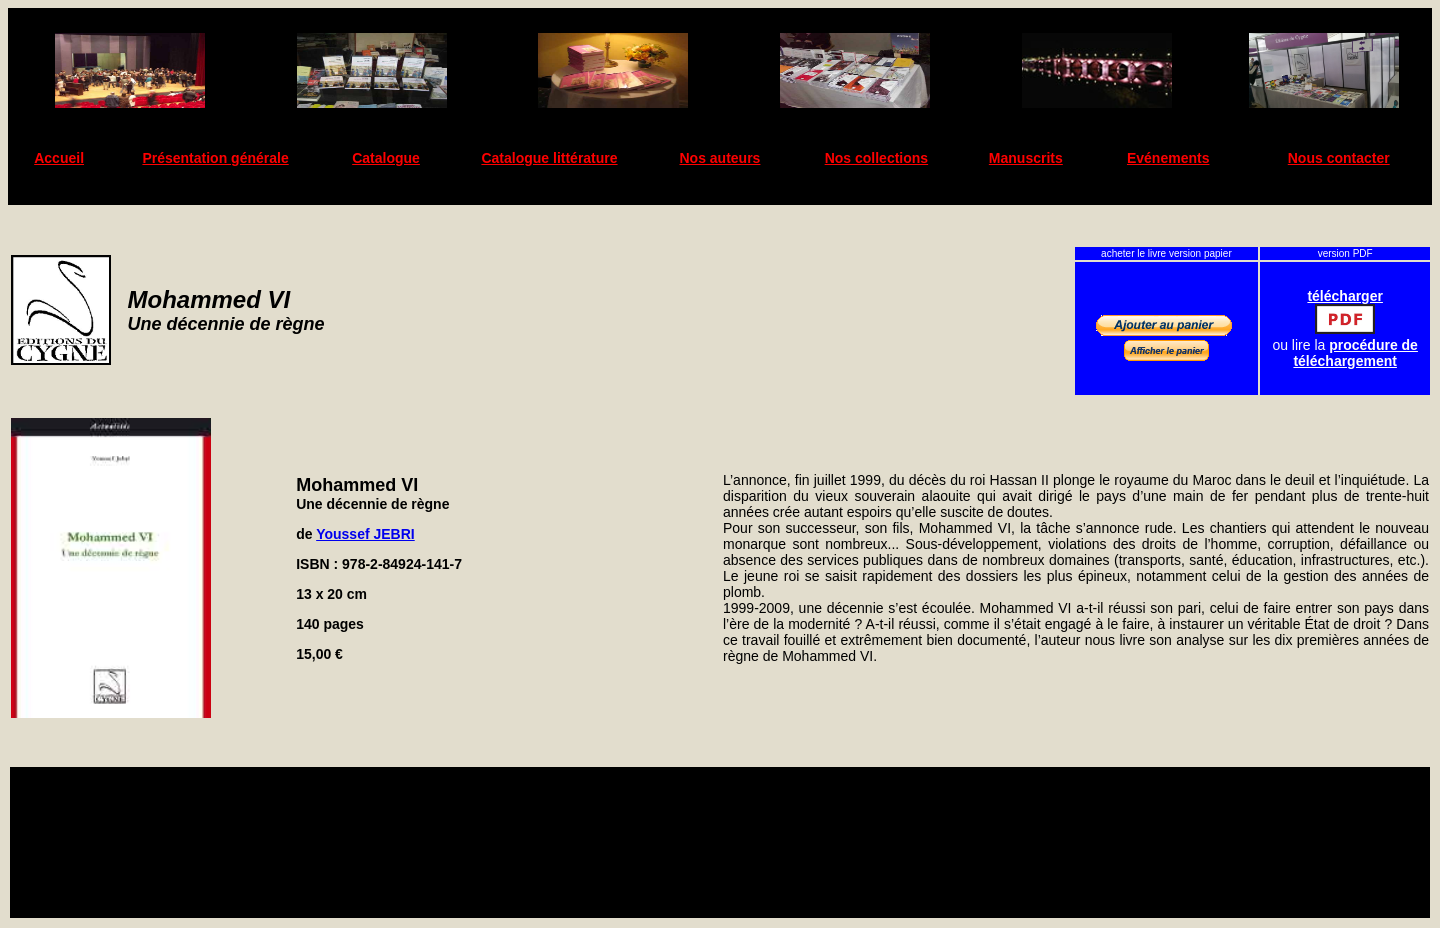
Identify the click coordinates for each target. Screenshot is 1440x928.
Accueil (59, 158)
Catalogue (386, 158)
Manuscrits (1026, 158)
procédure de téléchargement (1355, 353)
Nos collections (876, 158)
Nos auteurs (720, 158)
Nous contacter (1339, 158)
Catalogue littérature (549, 158)
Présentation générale (215, 158)
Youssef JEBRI (365, 534)
